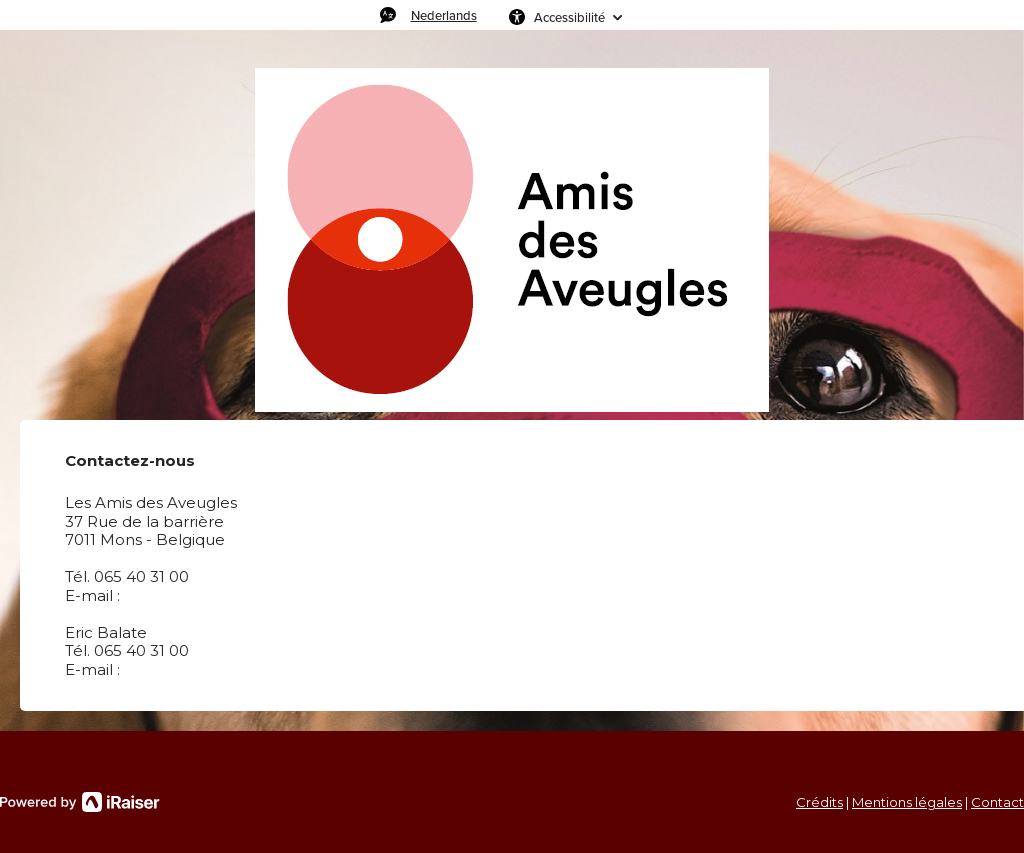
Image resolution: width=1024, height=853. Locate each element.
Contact (997, 802)
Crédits (819, 802)
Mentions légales (907, 802)
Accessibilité (569, 17)
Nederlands (444, 15)
